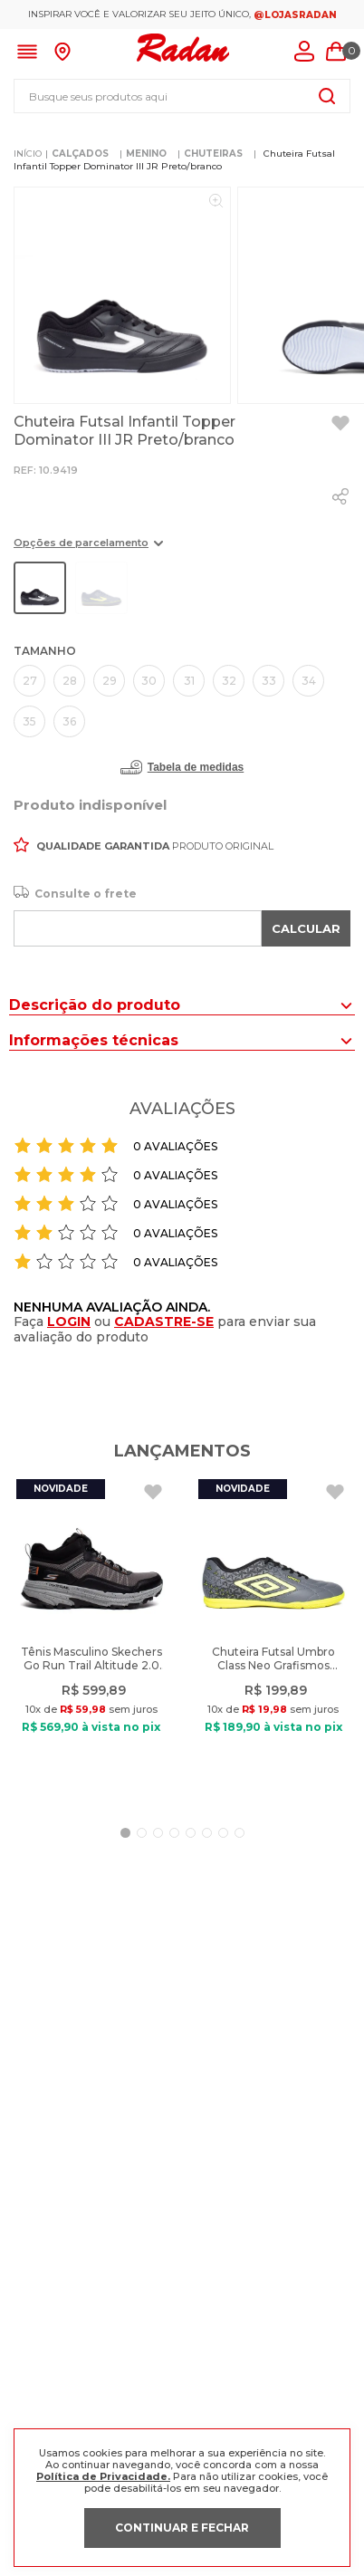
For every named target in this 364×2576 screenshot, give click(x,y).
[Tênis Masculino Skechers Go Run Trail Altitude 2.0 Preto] (91, 1639)
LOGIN (69, 1321)
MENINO (146, 153)
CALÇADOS (80, 153)
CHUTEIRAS (213, 153)
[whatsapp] (340, 496)
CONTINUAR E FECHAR (182, 2527)
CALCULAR (306, 928)
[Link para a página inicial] (28, 154)
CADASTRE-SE (164, 1321)
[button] (88, 549)
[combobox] (182, 96)
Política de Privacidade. (103, 2476)
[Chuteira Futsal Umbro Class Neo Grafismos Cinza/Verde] (273, 1639)
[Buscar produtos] (327, 96)
